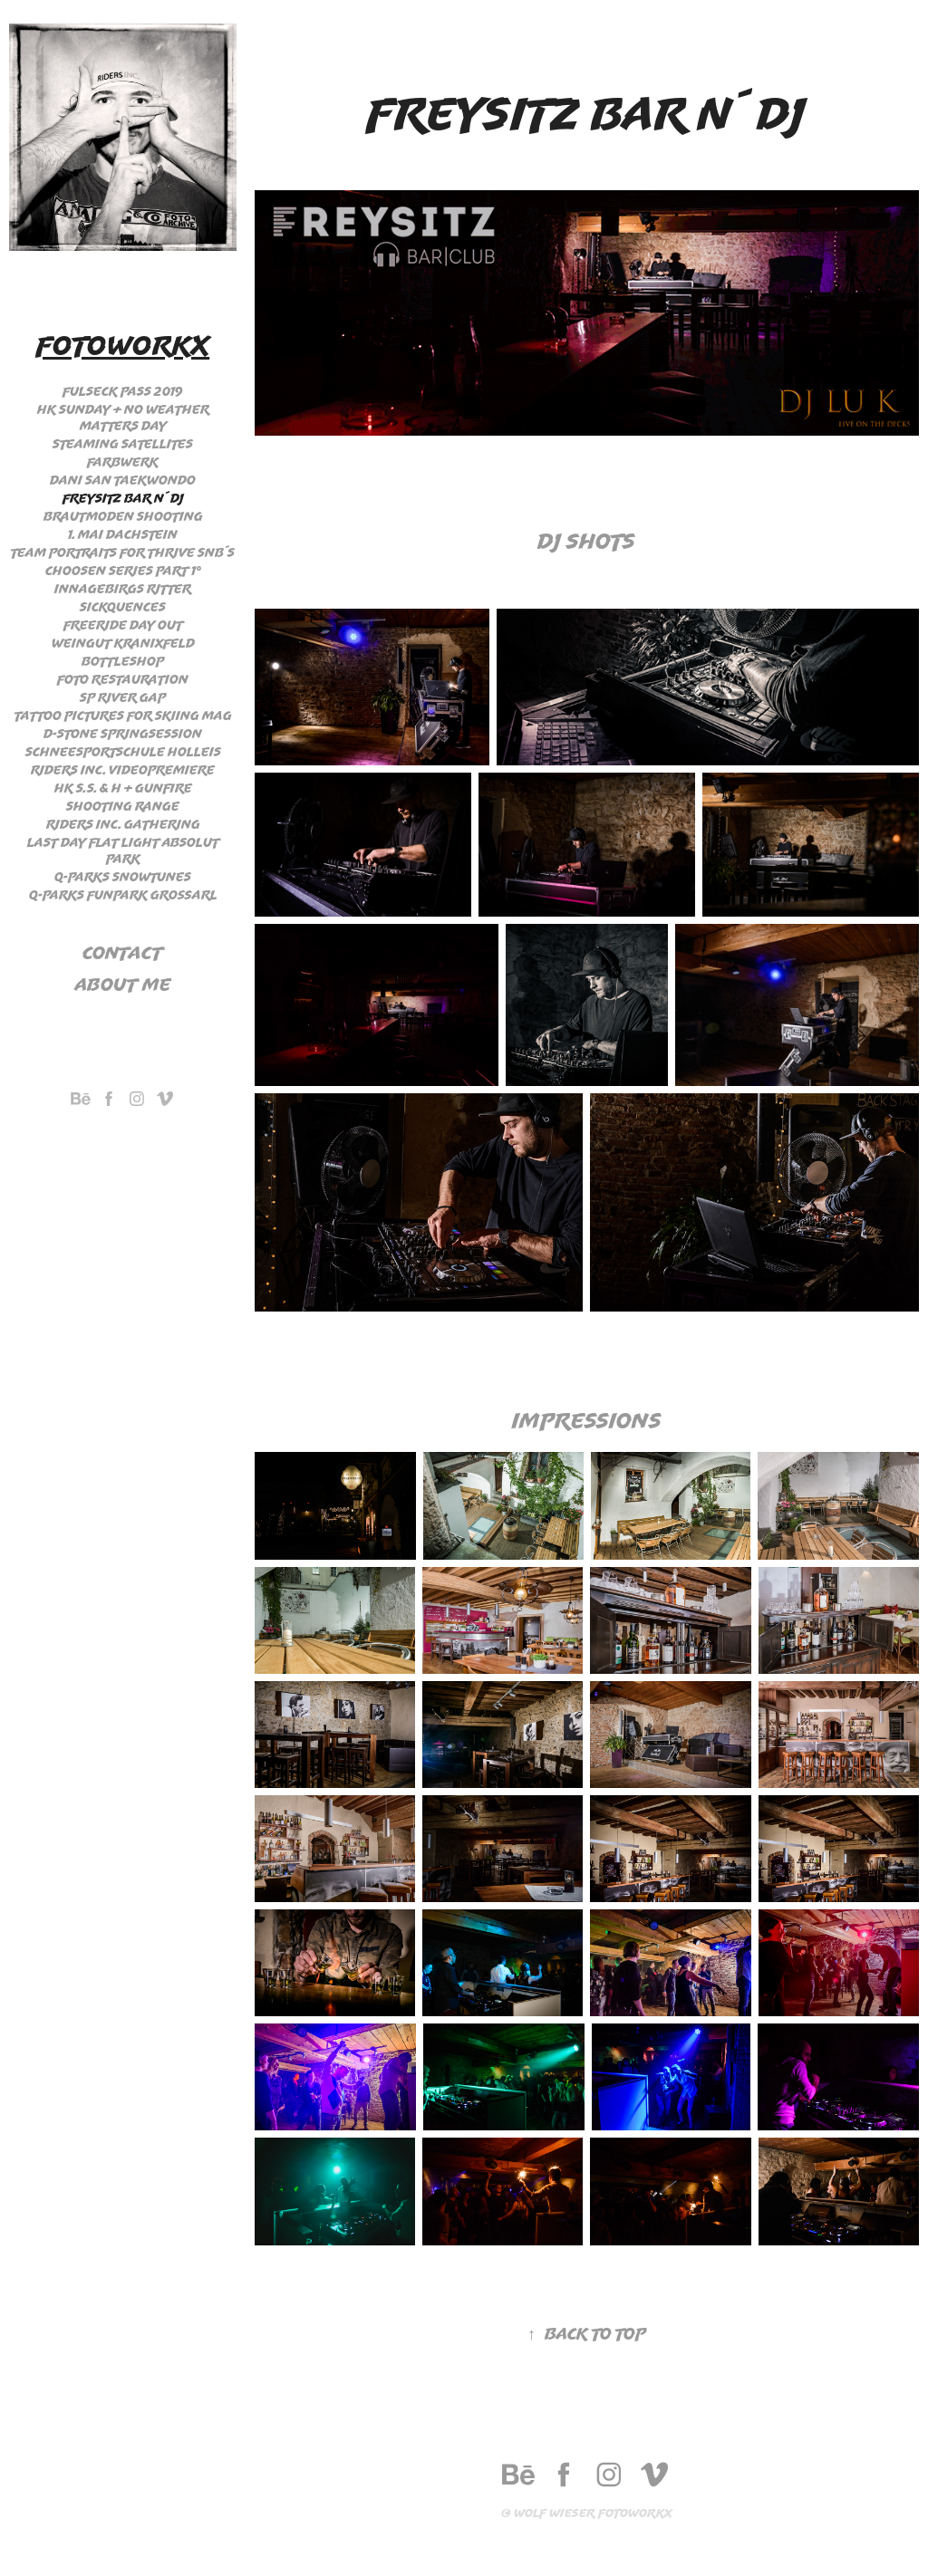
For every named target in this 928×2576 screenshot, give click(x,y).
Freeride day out (123, 625)
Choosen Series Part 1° (123, 570)
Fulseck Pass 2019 (123, 391)
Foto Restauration (122, 679)
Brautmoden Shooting (123, 516)
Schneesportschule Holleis (123, 752)
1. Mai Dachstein (123, 534)
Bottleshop (123, 661)
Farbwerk (123, 462)
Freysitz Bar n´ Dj (123, 498)
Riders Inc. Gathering (123, 824)
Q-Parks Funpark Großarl (123, 895)
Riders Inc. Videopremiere (123, 770)
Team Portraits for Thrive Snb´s (123, 552)
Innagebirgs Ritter (122, 589)
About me (123, 984)
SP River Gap (123, 697)
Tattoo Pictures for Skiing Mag (123, 715)
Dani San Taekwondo (123, 480)
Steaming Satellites (123, 444)
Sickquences (123, 607)
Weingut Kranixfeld (123, 643)
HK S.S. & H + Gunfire (123, 788)
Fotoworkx (122, 345)
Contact (122, 952)
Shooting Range (122, 806)
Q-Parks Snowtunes (122, 877)
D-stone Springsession (123, 733)
